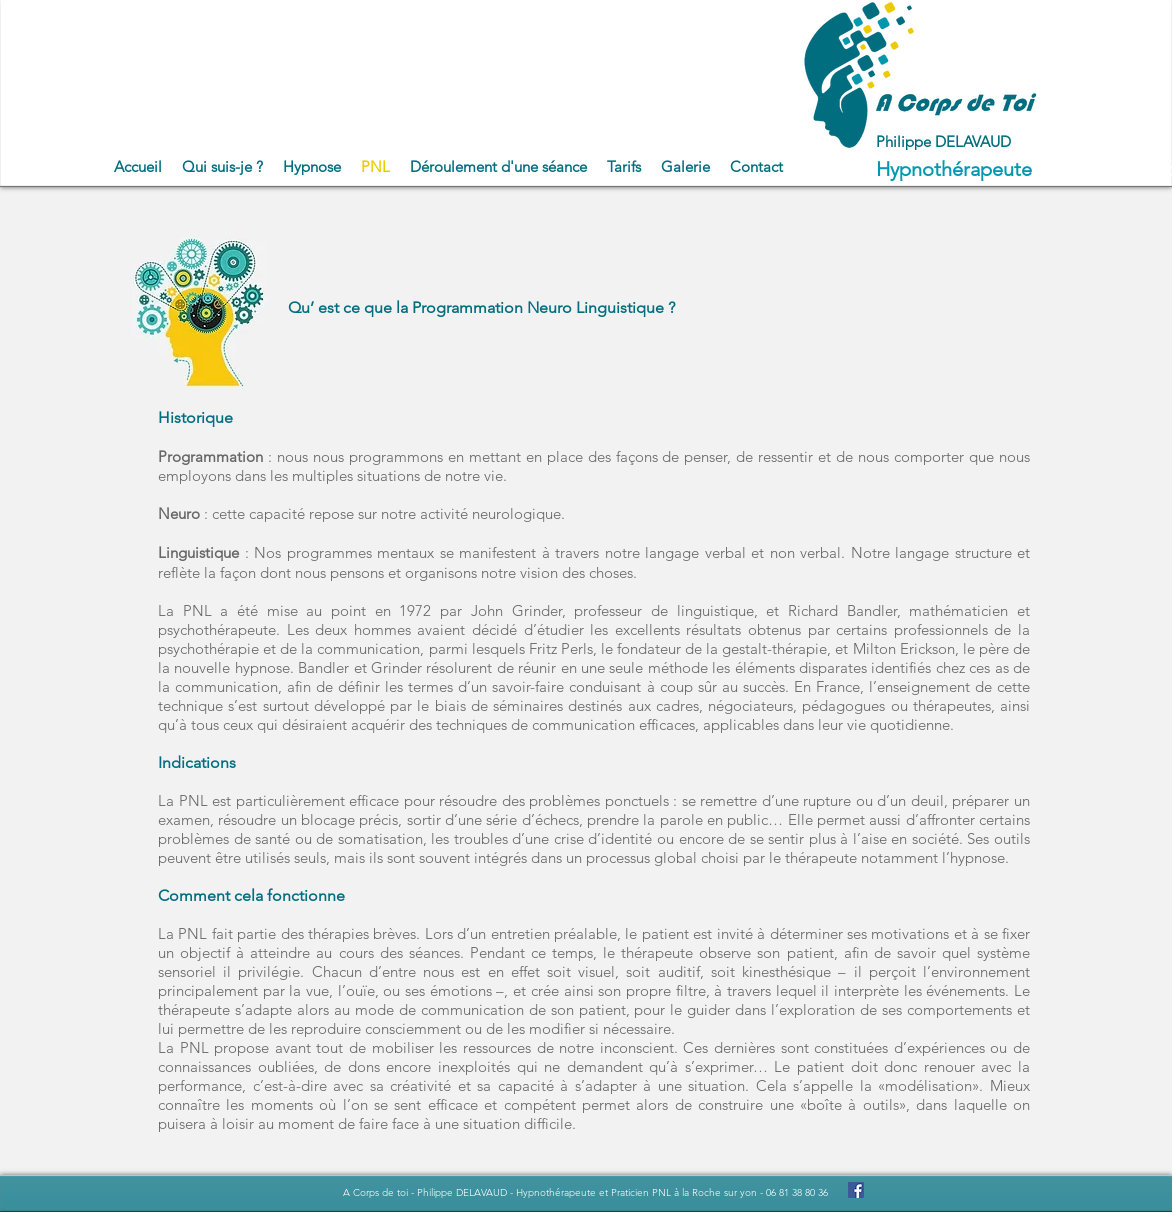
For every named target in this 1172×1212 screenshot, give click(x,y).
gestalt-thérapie (774, 648)
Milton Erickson (904, 648)
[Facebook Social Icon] (856, 1190)
